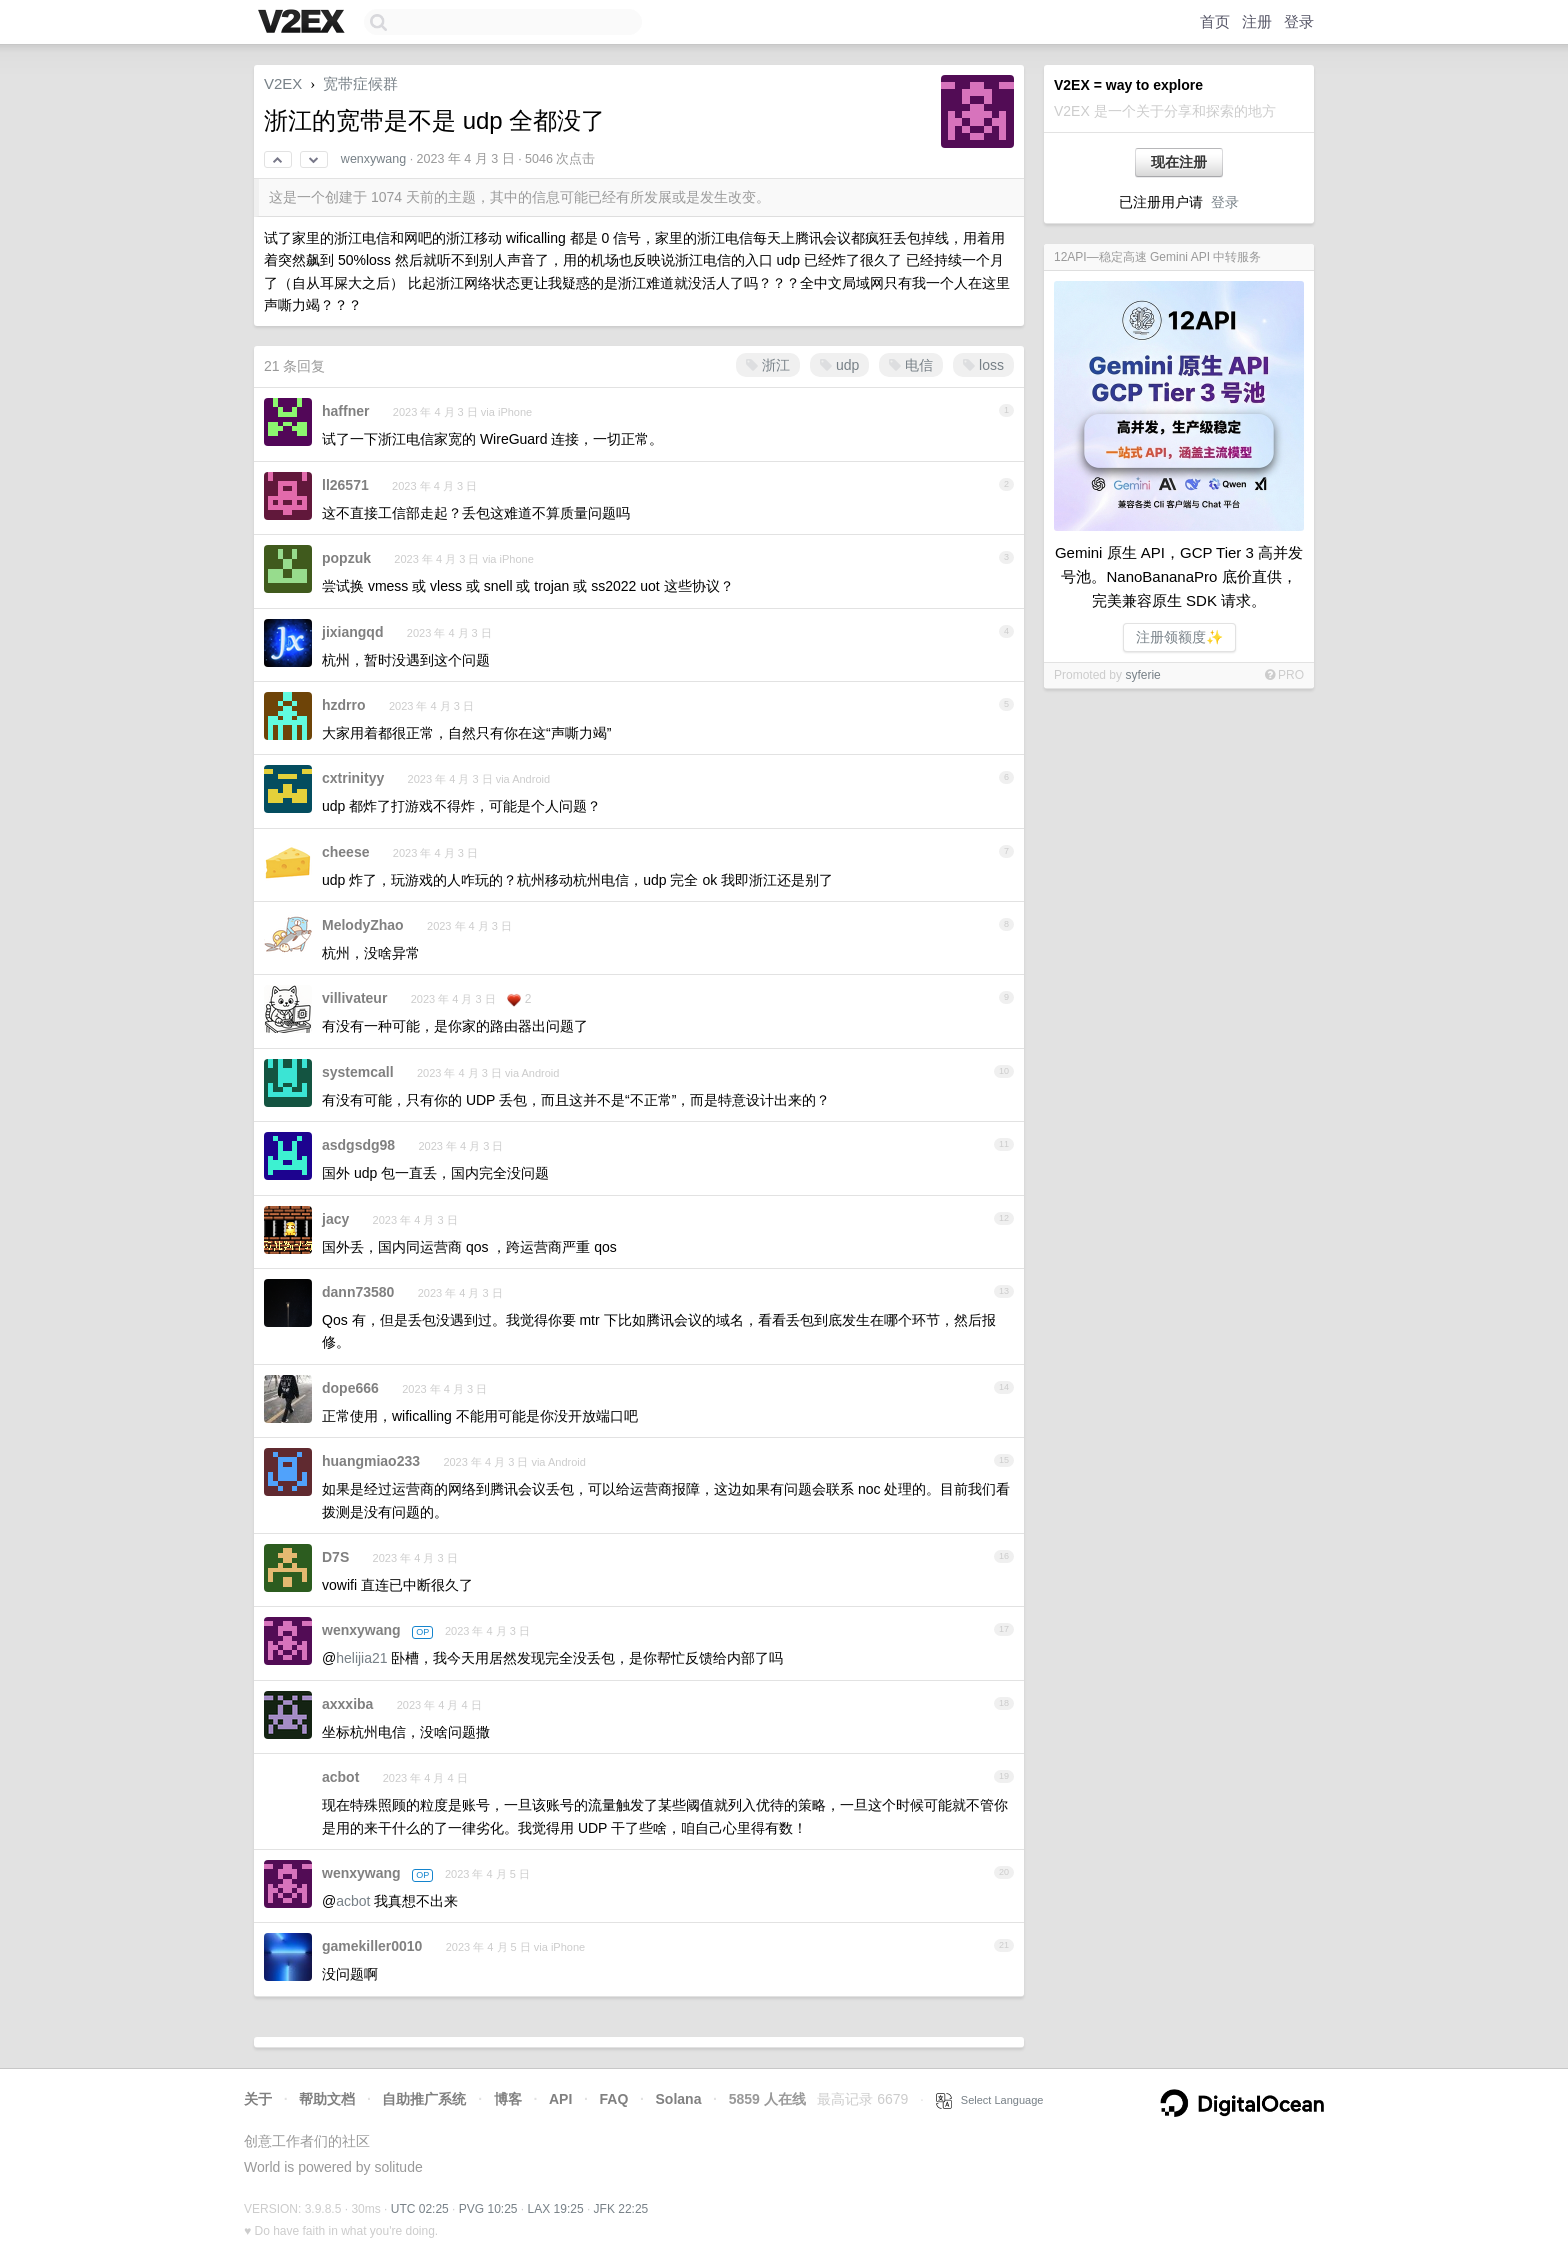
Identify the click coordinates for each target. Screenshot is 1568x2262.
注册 (1257, 21)
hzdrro (344, 705)
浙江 (768, 365)
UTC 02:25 (420, 2209)
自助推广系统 (424, 2099)
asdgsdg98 (358, 1145)
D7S (335, 1557)
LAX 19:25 (556, 2209)
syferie (1142, 675)
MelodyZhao (363, 925)
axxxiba (347, 1704)
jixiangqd (352, 632)
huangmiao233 (371, 1461)
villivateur (354, 998)
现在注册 (1179, 162)
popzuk (346, 558)
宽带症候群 (360, 83)
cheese (345, 852)
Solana (679, 2099)
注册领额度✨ (1179, 637)
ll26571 (345, 485)
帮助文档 (327, 2099)
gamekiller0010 (372, 1946)
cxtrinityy (353, 778)
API (560, 2099)
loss (983, 365)
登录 (1299, 21)
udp (839, 365)
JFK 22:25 (621, 2209)
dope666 (350, 1388)
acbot (340, 1777)
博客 (508, 2099)
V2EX (283, 83)
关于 (258, 2099)
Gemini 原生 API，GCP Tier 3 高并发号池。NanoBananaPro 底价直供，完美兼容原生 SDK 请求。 (1179, 576)
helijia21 (361, 1658)
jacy (335, 1219)
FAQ (614, 2099)
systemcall (358, 1072)
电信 (911, 365)
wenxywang (373, 159)
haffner (345, 411)
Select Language (990, 2100)
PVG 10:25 (488, 2209)
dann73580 (358, 1292)
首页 (1215, 21)
